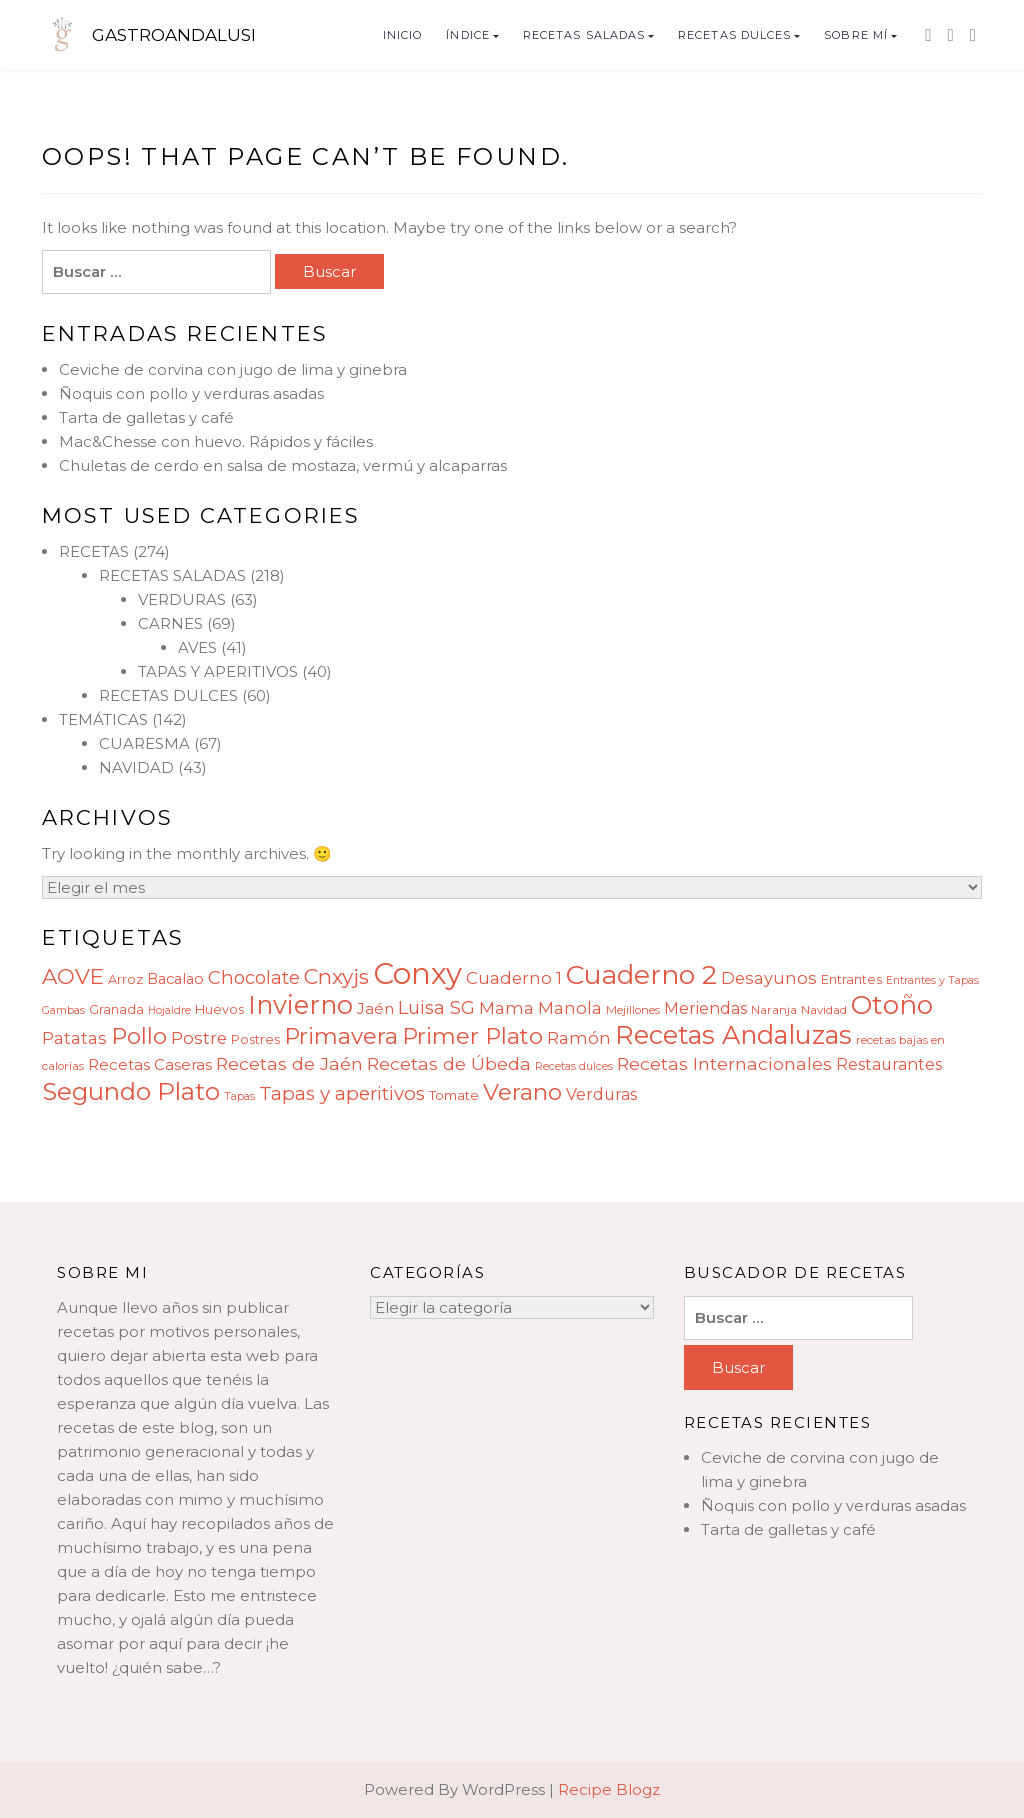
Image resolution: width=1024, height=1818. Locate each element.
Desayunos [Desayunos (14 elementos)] (769, 978)
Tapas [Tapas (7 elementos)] (239, 1096)
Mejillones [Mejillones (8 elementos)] (633, 1010)
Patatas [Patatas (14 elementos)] (74, 1038)
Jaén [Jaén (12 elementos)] (375, 1008)
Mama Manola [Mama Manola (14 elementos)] (540, 1008)
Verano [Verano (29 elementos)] (522, 1092)
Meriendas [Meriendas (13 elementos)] (705, 1008)
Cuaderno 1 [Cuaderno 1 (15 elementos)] (514, 978)
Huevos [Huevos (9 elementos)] (219, 1009)
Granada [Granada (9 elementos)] (116, 1009)
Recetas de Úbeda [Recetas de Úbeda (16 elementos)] (449, 1063)
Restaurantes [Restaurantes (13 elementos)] (889, 1064)
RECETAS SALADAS (584, 35)
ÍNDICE (468, 35)
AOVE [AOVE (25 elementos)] (73, 976)
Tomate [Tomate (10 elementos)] (454, 1095)
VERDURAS (182, 599)
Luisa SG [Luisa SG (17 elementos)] (436, 1007)
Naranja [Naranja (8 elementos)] (774, 1010)
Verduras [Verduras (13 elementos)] (601, 1094)
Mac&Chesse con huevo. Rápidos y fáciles (216, 441)
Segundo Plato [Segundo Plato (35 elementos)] (131, 1091)
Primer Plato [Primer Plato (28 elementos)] (472, 1036)
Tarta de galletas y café (146, 417)
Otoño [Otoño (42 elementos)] (892, 1005)
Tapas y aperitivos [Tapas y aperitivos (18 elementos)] (342, 1093)
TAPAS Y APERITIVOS (218, 671)
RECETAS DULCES (734, 35)
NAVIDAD (136, 767)
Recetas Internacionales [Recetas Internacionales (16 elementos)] (724, 1063)
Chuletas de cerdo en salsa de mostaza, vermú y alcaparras (283, 465)
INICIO (403, 35)
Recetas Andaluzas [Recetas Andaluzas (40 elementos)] (733, 1034)
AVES (197, 647)
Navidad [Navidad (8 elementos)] (824, 1010)
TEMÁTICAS (103, 719)
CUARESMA (144, 743)
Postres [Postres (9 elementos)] (255, 1039)
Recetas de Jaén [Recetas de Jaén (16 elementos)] (289, 1063)
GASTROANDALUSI (174, 35)
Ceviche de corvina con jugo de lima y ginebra (233, 369)
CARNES (170, 623)
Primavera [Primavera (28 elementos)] (341, 1036)
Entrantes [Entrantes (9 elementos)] (851, 979)
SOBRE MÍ (856, 35)
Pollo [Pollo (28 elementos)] (139, 1036)
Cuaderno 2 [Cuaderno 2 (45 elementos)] (641, 974)
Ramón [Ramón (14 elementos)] (579, 1038)
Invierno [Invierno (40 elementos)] (300, 1004)
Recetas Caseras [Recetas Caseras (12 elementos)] (150, 1064)
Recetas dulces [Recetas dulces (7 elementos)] (574, 1066)
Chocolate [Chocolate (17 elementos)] (254, 977)
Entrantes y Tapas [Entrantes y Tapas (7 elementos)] (932, 980)
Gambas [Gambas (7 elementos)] (63, 1010)
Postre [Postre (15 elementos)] (199, 1038)
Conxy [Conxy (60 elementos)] (417, 973)
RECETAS (94, 551)
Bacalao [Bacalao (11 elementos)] (175, 979)
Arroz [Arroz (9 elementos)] (125, 979)
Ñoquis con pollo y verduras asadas (191, 393)
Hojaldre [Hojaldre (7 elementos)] (169, 1010)
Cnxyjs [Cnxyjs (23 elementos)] (336, 976)
